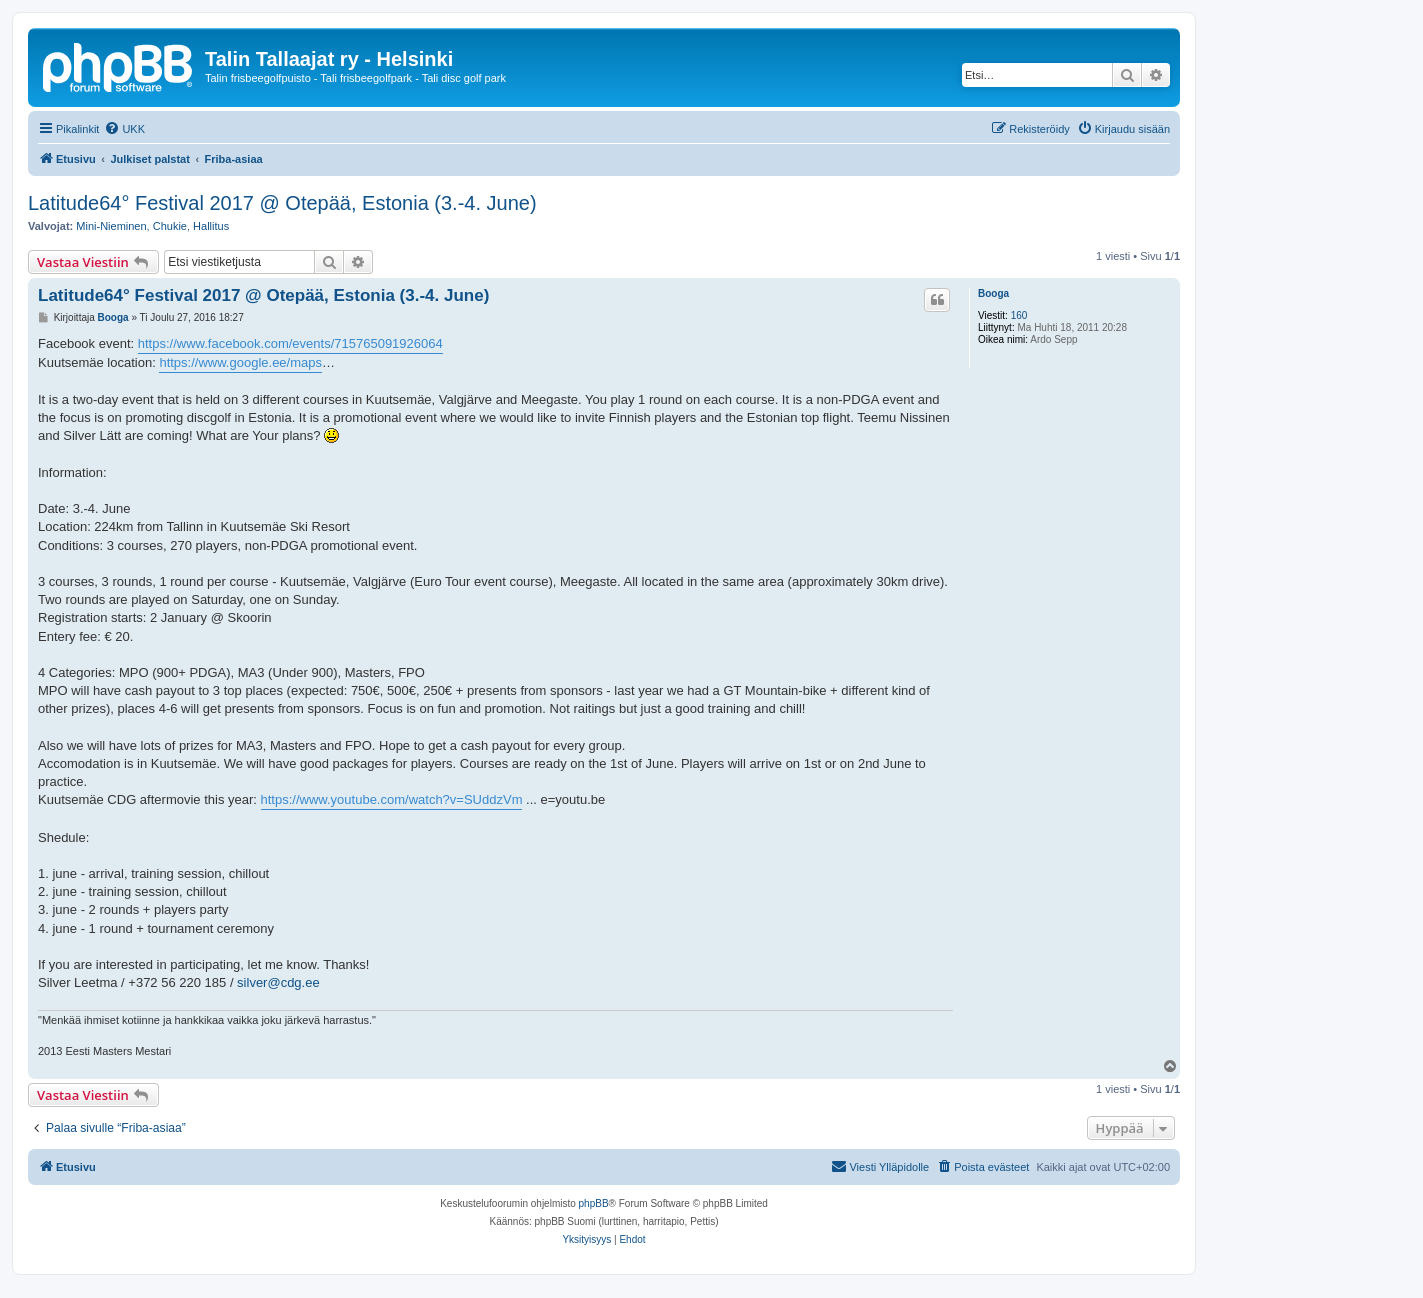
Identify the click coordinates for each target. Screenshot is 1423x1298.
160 (1019, 315)
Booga (993, 293)
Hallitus (211, 226)
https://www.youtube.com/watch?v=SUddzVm (392, 799)
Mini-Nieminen (111, 226)
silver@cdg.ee (278, 982)
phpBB (594, 1203)
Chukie (170, 226)
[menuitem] (124, 129)
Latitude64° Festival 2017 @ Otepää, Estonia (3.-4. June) (282, 203)
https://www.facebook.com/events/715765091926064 (290, 343)
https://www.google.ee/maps (240, 362)
